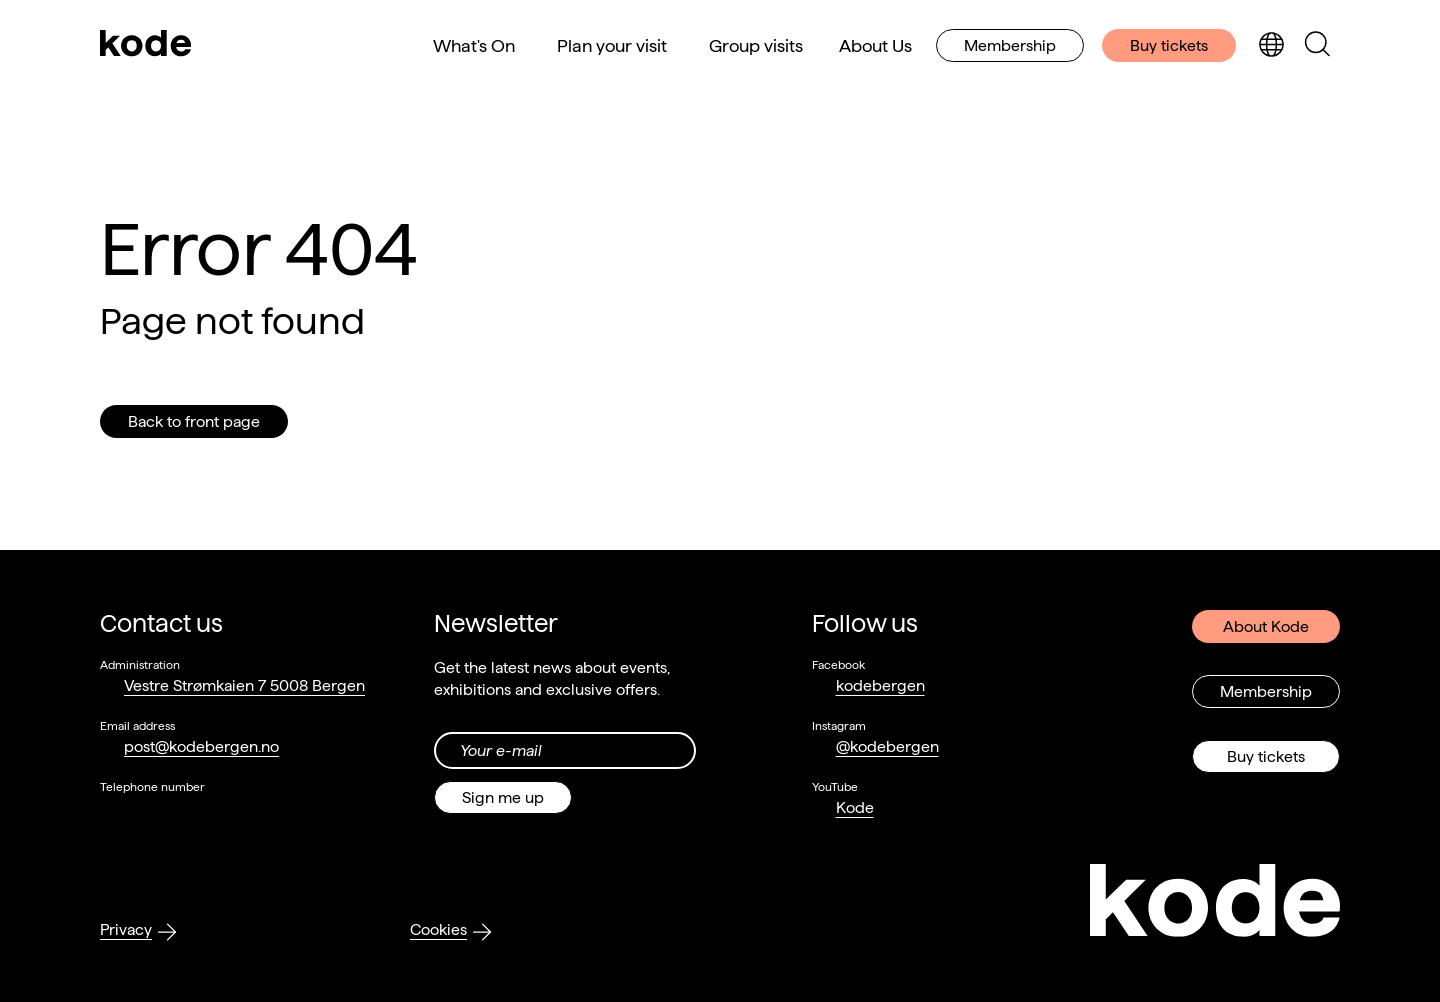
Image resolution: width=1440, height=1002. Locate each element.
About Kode (1266, 626)
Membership (1010, 45)
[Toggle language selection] (1271, 45)
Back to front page (194, 421)
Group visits (756, 45)
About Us (875, 45)
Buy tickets (1169, 45)
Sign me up (503, 797)
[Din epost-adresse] (565, 750)
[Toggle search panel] (1317, 45)
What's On (474, 45)
